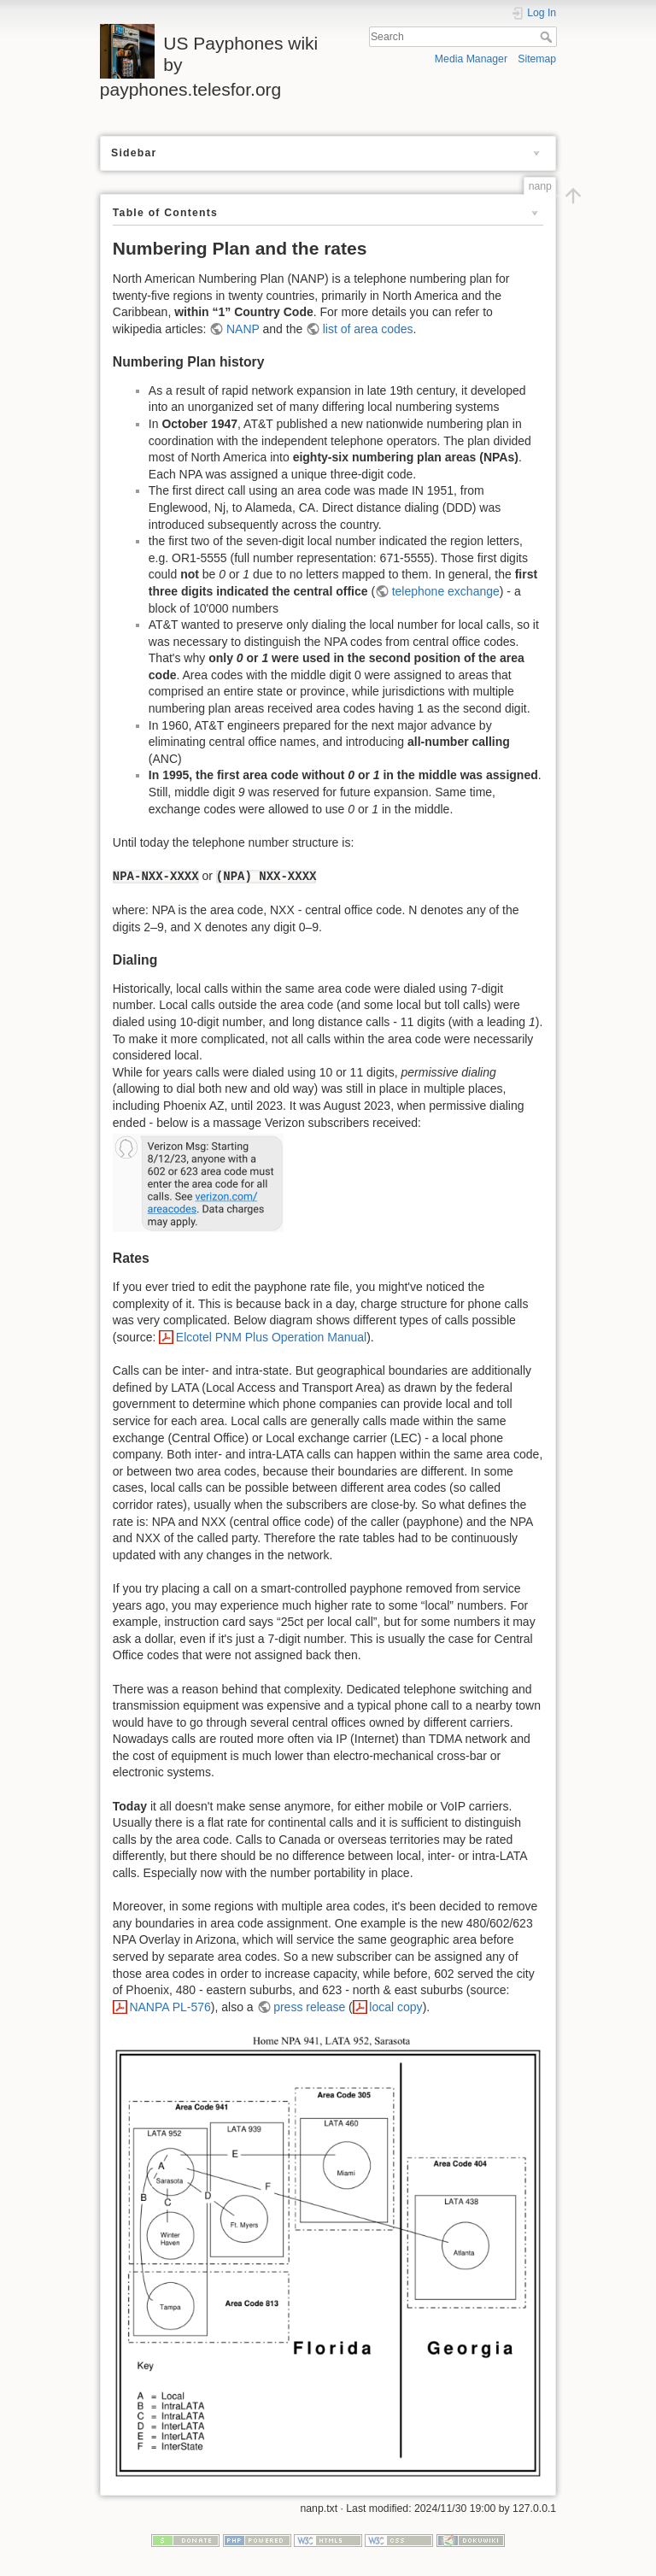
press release (309, 2007)
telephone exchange (446, 591)
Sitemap (537, 59)
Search (548, 37)
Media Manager (471, 59)
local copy (395, 2007)
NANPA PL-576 (169, 2007)
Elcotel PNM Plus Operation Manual (271, 1337)
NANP (243, 329)
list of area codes (368, 329)
